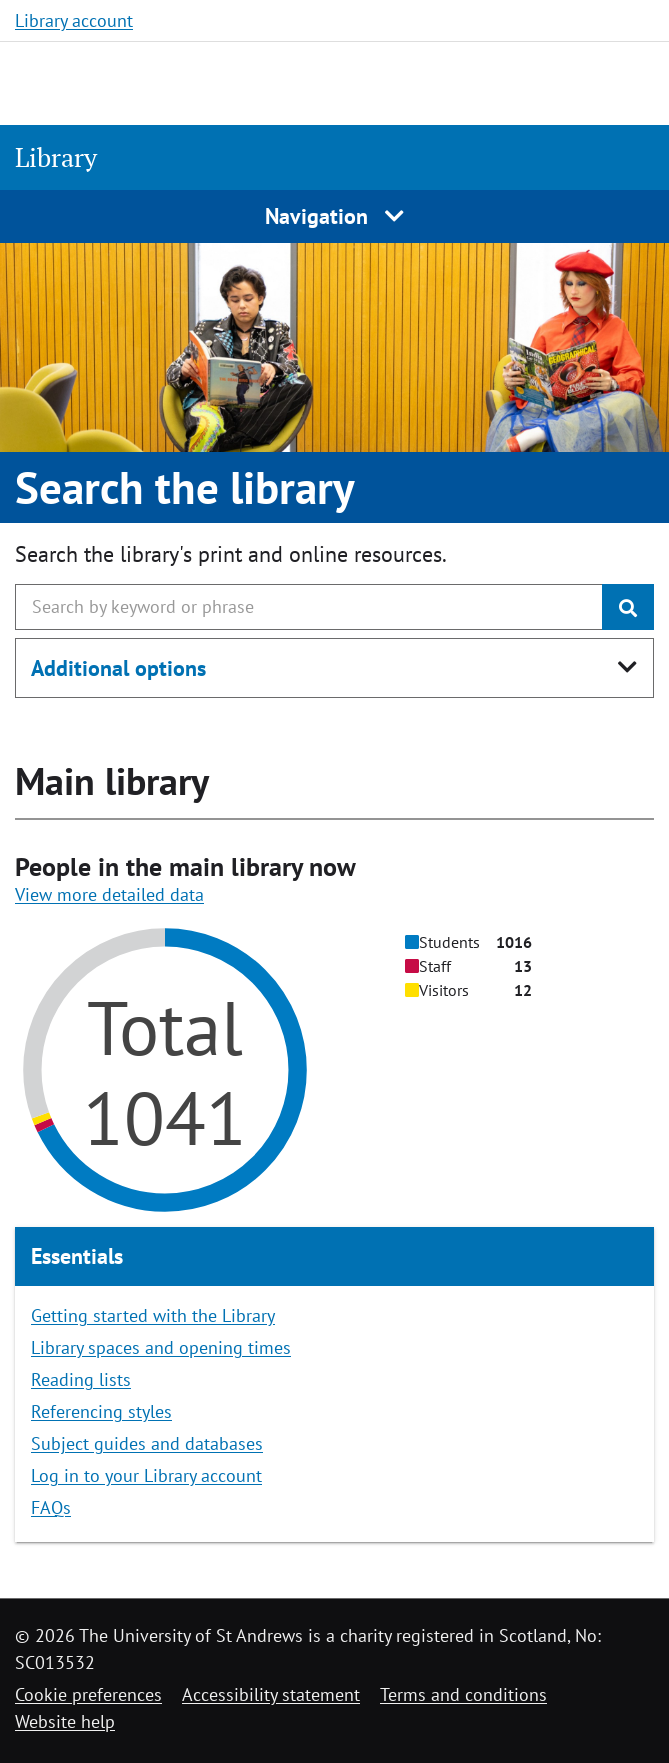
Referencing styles (101, 1411)
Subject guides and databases (147, 1443)
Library (56, 157)
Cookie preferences (88, 1694)
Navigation (334, 216)
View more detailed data (109, 894)
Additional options (118, 668)
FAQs (51, 1507)
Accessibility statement (271, 1694)
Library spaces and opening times (161, 1347)
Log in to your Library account (146, 1475)
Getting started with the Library (153, 1315)
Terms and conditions (463, 1694)
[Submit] (628, 607)
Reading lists (81, 1379)
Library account (74, 20)
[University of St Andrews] (117, 80)
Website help (65, 1721)
